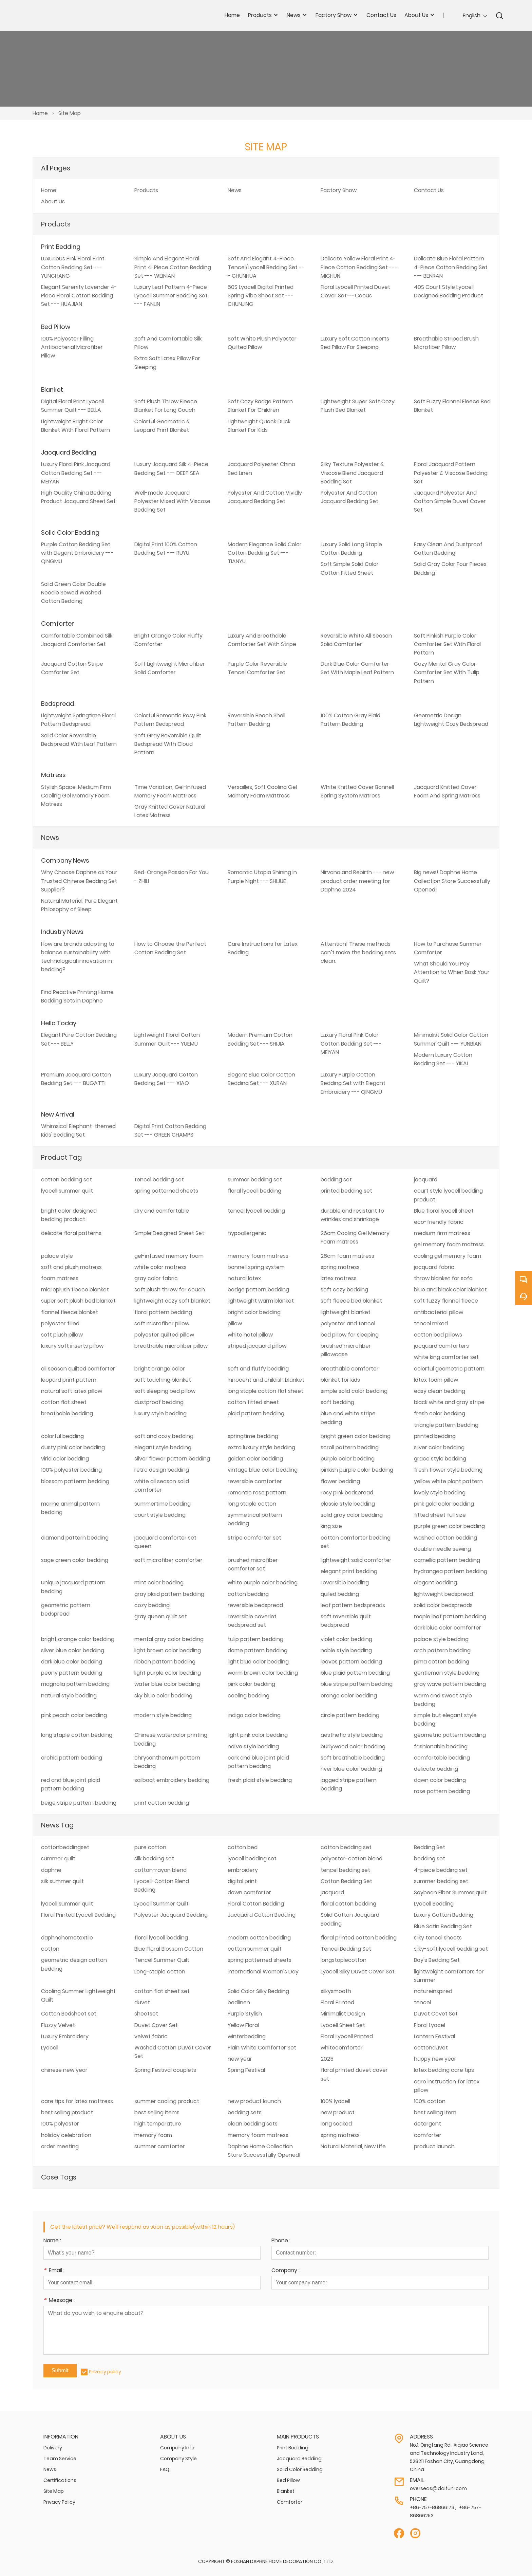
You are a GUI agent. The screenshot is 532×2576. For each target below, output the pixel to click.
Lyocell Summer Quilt (161, 1904)
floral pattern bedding (163, 1312)
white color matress (160, 1267)
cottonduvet (431, 2047)
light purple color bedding (167, 1673)
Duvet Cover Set (156, 2025)
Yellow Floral (243, 2025)
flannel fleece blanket (69, 1312)
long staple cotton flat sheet (265, 1391)
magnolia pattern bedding (75, 1684)
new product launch (254, 2101)
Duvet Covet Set (436, 2014)
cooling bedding (248, 1695)
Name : (52, 2241)
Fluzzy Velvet (58, 2025)
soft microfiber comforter (168, 1560)
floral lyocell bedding (254, 1191)
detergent (427, 2124)
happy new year (435, 2059)
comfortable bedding (442, 1758)
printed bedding (435, 1436)
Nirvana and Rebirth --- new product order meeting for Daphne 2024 (357, 880)
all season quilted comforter (78, 1369)
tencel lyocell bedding (256, 1211)
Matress (53, 775)
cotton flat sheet (64, 1402)
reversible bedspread (255, 1605)
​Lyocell (49, 2047)
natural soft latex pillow (71, 1391)
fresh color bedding (439, 1413)
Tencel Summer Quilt (161, 1960)
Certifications (59, 2480)
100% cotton (429, 2101)
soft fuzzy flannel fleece (446, 1301)
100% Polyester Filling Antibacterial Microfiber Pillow (72, 347)
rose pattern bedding (442, 1791)
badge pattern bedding (258, 1289)
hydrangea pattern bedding (450, 1571)
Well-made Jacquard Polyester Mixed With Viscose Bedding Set (172, 501)
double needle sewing (442, 1549)
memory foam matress (258, 1256)
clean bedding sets (253, 2124)
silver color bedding (439, 1447)
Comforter (57, 623)
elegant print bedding (349, 1571)
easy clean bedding (439, 1391)
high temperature (157, 2124)
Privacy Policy (59, 2502)
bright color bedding (254, 1312)
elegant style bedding (162, 1447)
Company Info (177, 2447)
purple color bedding (348, 1458)
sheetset (146, 2014)
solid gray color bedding (352, 1515)
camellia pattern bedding (447, 1560)
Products (146, 190)
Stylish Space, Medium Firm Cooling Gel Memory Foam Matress (76, 795)
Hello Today (58, 1023)
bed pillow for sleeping (350, 1335)
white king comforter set (446, 1357)
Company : (285, 2271)
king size (331, 1526)
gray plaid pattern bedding (169, 1594)
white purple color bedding (263, 1582)
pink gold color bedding (444, 1504)
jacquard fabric (434, 1267)
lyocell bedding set (252, 1858)
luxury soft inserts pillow (72, 1346)
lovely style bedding (440, 1492)
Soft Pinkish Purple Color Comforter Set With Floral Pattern (447, 644)
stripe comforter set (254, 1538)
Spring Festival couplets (165, 2070)
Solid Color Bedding (70, 532)
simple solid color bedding (354, 1391)
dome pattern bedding (257, 1650)
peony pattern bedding (71, 1673)
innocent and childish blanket (266, 1380)
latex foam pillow (436, 1380)
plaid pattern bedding (256, 1413)
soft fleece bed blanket (351, 1301)
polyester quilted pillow (164, 1335)
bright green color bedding (356, 1436)
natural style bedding (69, 1695)
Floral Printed (337, 2002)
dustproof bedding (159, 1402)
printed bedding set (346, 1191)
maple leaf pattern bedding (450, 1616)
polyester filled (60, 1323)
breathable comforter (350, 1369)
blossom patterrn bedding (75, 1481)
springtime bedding (253, 1436)
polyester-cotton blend (351, 1858)
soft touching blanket (162, 1380)
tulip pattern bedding (255, 1639)
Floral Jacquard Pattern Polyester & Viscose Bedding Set (451, 472)
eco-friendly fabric (438, 1222)
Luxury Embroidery (65, 2036)
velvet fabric (151, 2036)
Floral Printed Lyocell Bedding (78, 1915)
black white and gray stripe (449, 1402)
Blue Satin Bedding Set (443, 1926)
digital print (242, 1881)
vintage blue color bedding (263, 1470)
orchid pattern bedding (71, 1758)
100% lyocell (335, 2101)
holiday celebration (66, 2135)
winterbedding (247, 2036)
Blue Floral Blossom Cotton (168, 1949)
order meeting (60, 2146)
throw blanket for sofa (443, 1278)
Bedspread (57, 703)
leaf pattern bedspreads (353, 1605)
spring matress (340, 1267)
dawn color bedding (440, 1780)
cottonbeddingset (65, 1847)
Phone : (280, 2241)
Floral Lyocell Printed (347, 2036)
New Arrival (57, 1114)
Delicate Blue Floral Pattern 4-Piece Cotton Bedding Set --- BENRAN (451, 267)
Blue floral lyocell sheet (444, 1211)
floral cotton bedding (348, 1904)
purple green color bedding (449, 1526)
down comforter (249, 1892)
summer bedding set (255, 1179)
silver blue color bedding (72, 1650)
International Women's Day (263, 1971)
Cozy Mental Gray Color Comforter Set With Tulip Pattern (446, 672)
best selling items (156, 2112)
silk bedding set (154, 1858)
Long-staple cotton (159, 1971)
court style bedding (160, 1515)
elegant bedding (435, 1582)
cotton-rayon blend (160, 1870)
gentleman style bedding (446, 1673)
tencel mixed (431, 1323)
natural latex (244, 1278)
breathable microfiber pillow (171, 1346)
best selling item (435, 2112)
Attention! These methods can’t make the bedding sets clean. (358, 952)
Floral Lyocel (429, 2025)
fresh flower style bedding (448, 1470)
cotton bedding (248, 1594)
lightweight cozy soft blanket (172, 1301)
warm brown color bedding (263, 1673)
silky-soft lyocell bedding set (451, 1949)
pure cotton (150, 1847)
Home (40, 113)
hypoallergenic (247, 1233)
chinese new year (64, 2070)
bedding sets (245, 2112)
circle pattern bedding (350, 1715)
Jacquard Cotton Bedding (262, 1915)
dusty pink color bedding (73, 1447)
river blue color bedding (351, 1769)
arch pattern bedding (442, 1650)
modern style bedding (163, 1715)
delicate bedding (436, 1769)
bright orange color (159, 1369)
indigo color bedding (254, 1715)
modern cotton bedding (259, 1938)
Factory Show (339, 190)
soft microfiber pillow (161, 1323)
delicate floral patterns (71, 1233)
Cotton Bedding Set (346, 1881)
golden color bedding (255, 1458)
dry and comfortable (161, 1211)
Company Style (178, 2458)
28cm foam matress (347, 1256)
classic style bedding (348, 1504)
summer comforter (159, 2146)
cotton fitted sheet (253, 1402)
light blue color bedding (258, 1662)
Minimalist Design (343, 2014)
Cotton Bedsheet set (68, 2014)
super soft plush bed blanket (78, 1301)
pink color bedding (251, 1684)
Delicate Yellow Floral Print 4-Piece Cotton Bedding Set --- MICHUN (359, 267)
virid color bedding (65, 1458)
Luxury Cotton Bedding (443, 1915)
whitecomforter (342, 2047)
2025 (327, 2059)
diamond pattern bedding (75, 1538)
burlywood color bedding (353, 1746)
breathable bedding (67, 1413)
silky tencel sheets (438, 1938)
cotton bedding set (66, 1179)
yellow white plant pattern (448, 1481)
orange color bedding (349, 1695)
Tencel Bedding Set (346, 1949)
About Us (53, 201)
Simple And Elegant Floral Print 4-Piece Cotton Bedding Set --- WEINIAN (172, 267)
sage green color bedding (74, 1560)
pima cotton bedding (441, 1662)
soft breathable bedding (353, 1758)
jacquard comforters (441, 1346)
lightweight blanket (345, 1312)
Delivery (52, 2447)
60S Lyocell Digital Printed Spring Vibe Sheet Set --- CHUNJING (260, 295)
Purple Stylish (245, 2014)
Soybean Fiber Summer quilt (450, 1892)
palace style (57, 1256)
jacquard (425, 1179)
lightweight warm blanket (261, 1301)
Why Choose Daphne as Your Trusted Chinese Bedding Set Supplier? (79, 880)
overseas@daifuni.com (438, 2488)
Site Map (69, 113)
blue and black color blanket (450, 1289)
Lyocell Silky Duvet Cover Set (358, 1971)
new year (240, 2059)
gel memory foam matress (449, 1244)
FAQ (164, 2469)
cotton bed (243, 1847)
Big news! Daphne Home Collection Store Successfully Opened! (452, 880)
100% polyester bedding (71, 1470)
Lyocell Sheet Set (343, 2025)
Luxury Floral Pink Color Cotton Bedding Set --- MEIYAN (351, 1043)
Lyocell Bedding (434, 1904)
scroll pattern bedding (350, 1447)
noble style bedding (346, 1650)
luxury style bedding (160, 1413)
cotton (50, 1949)
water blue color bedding (167, 1684)
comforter (427, 2135)
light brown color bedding (167, 1650)
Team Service (59, 2458)
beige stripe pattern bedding (78, 1803)
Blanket (52, 389)
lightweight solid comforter (356, 1560)
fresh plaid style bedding (260, 1780)
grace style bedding (440, 1458)
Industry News (62, 931)
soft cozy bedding (344, 1289)
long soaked (336, 2124)
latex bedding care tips (444, 2070)
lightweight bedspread (443, 1594)
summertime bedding (162, 1504)
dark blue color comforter (447, 1628)
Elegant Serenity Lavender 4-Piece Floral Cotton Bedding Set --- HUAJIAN (79, 295)
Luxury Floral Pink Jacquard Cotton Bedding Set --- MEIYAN (75, 472)
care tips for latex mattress (77, 2101)
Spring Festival (246, 2070)
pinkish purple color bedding (357, 1470)
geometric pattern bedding (450, 1735)
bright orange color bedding (77, 1639)
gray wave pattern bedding (450, 1684)
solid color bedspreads (443, 1605)
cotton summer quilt (255, 1949)
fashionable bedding (441, 1746)
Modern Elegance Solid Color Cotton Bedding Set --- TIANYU (265, 552)
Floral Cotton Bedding (256, 1904)
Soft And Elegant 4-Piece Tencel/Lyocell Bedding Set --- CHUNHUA (266, 267)
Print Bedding (60, 246)
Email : (53, 2271)
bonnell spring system (256, 1267)
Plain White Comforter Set (262, 2047)
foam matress (59, 1278)
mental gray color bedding (169, 1639)
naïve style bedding (253, 1746)
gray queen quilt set (160, 1616)
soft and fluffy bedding (258, 1369)
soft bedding (337, 1402)
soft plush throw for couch (169, 1289)
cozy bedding (152, 1605)
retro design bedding (161, 1470)
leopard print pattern (68, 1380)
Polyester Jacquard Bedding (171, 1915)
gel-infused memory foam (169, 1256)
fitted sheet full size (440, 1515)
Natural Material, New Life (353, 2146)
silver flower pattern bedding (172, 1458)
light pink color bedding (258, 1735)
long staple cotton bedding (76, 1735)
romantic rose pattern (257, 1492)
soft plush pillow (62, 1335)
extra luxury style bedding (261, 1447)
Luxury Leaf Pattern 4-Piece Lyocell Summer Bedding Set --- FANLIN (171, 295)
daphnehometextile (67, 1938)
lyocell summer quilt (67, 1191)
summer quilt (58, 1858)
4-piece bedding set (441, 1870)
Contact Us (429, 190)
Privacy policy (105, 2371)
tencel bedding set (159, 1179)
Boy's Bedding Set (437, 1960)
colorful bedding (62, 1436)
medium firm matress (442, 1233)
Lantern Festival (434, 2036)
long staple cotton (252, 1504)
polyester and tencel (348, 1323)
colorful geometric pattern (449, 1369)
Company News (65, 860)
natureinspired (433, 1991)
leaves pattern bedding (351, 1662)
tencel (422, 2002)
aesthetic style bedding (352, 1735)
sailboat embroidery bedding (171, 1780)
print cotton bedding (161, 1803)
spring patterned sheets (166, 1191)
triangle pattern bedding (446, 1425)
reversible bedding (345, 1582)
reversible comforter (255, 1481)
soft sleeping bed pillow (164, 1391)
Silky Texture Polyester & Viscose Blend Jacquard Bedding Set (352, 472)
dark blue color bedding (71, 1662)
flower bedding (340, 1481)
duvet (142, 2002)
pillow (235, 1323)
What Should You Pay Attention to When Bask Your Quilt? (452, 972)
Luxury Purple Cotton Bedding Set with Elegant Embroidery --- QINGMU (353, 1083)
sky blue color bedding (163, 1695)
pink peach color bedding (74, 1715)
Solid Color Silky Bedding (258, 1991)
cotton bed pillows (438, 1335)
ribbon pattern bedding (164, 1662)
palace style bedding (441, 1639)
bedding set (336, 1179)
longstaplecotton (343, 1960)
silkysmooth (336, 1991)
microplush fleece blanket (75, 1289)
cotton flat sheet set (162, 1991)
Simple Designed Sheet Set (169, 1233)
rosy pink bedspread (347, 1492)
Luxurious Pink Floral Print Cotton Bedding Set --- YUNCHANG (72, 267)
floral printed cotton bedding (359, 1938)
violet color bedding (346, 1639)
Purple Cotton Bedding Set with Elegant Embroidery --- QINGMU (77, 552)
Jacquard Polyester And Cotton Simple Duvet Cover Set (450, 501)
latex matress (339, 1278)
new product (338, 2112)
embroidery (243, 1870)
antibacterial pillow (438, 1312)
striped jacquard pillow (257, 1346)
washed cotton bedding (445, 1538)
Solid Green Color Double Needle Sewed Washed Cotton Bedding (73, 592)
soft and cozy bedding (163, 1436)
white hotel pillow (250, 1335)
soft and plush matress (71, 1267)
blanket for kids (340, 1380)
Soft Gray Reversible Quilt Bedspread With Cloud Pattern (167, 744)
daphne (51, 1870)
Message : (59, 2301)
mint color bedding (159, 1582)
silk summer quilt (62, 1881)
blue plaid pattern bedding (355, 1673)
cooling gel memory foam (447, 1256)
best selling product (67, 2112)
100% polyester (60, 2124)
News (235, 190)
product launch (434, 2146)
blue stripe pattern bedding (357, 1684)
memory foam (153, 2135)
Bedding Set (429, 1847)
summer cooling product (166, 2101)
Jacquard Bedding (68, 452)
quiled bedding (340, 1594)
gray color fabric (156, 1278)
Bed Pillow (55, 327)
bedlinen (239, 2002)
